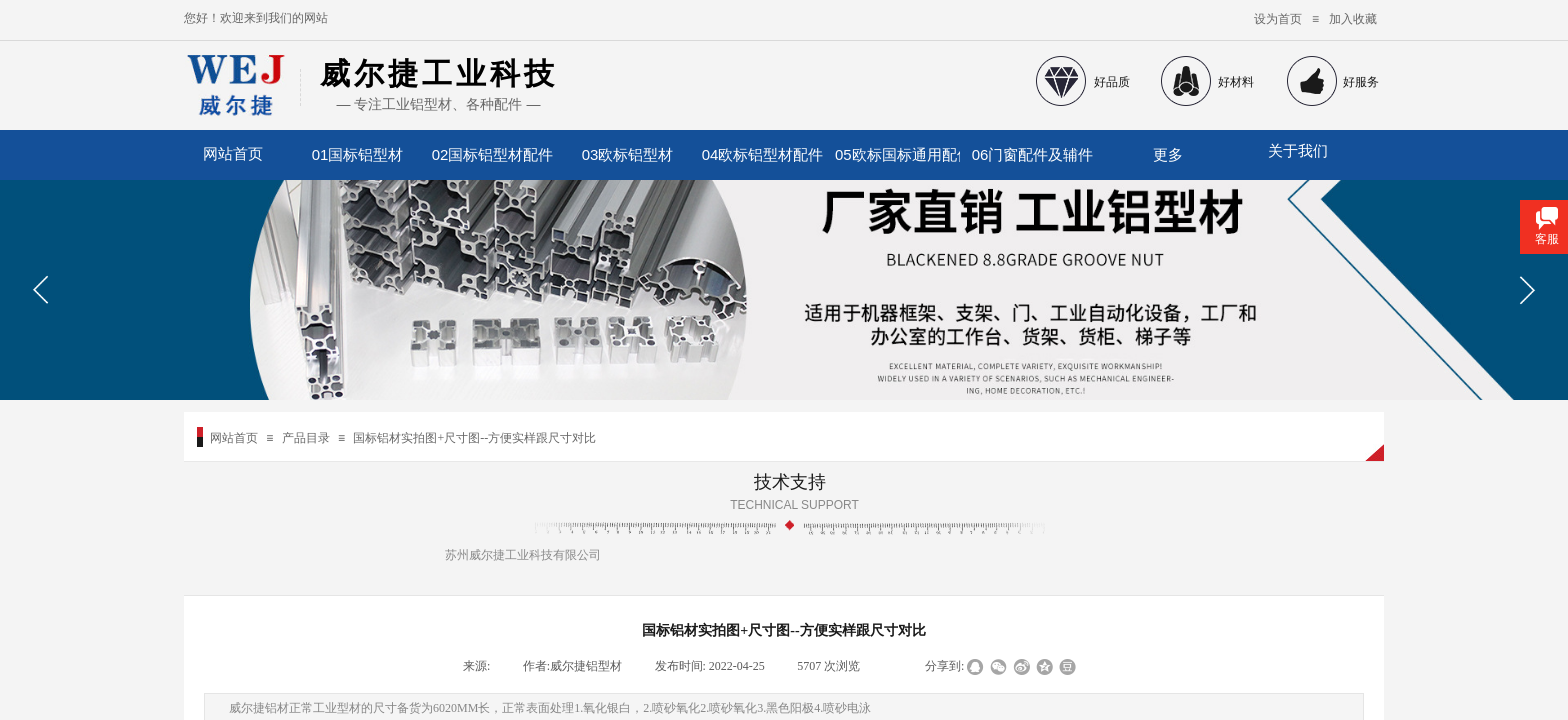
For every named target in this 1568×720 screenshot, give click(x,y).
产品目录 (306, 438)
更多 (1168, 154)
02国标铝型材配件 (493, 154)
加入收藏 (1353, 19)
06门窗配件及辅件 (1033, 154)
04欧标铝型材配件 (763, 154)
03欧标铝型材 (628, 154)
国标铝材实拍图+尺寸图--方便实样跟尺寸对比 (474, 438)
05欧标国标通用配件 (897, 154)
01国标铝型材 (358, 154)
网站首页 (234, 438)
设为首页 (1278, 19)
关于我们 (1298, 151)
